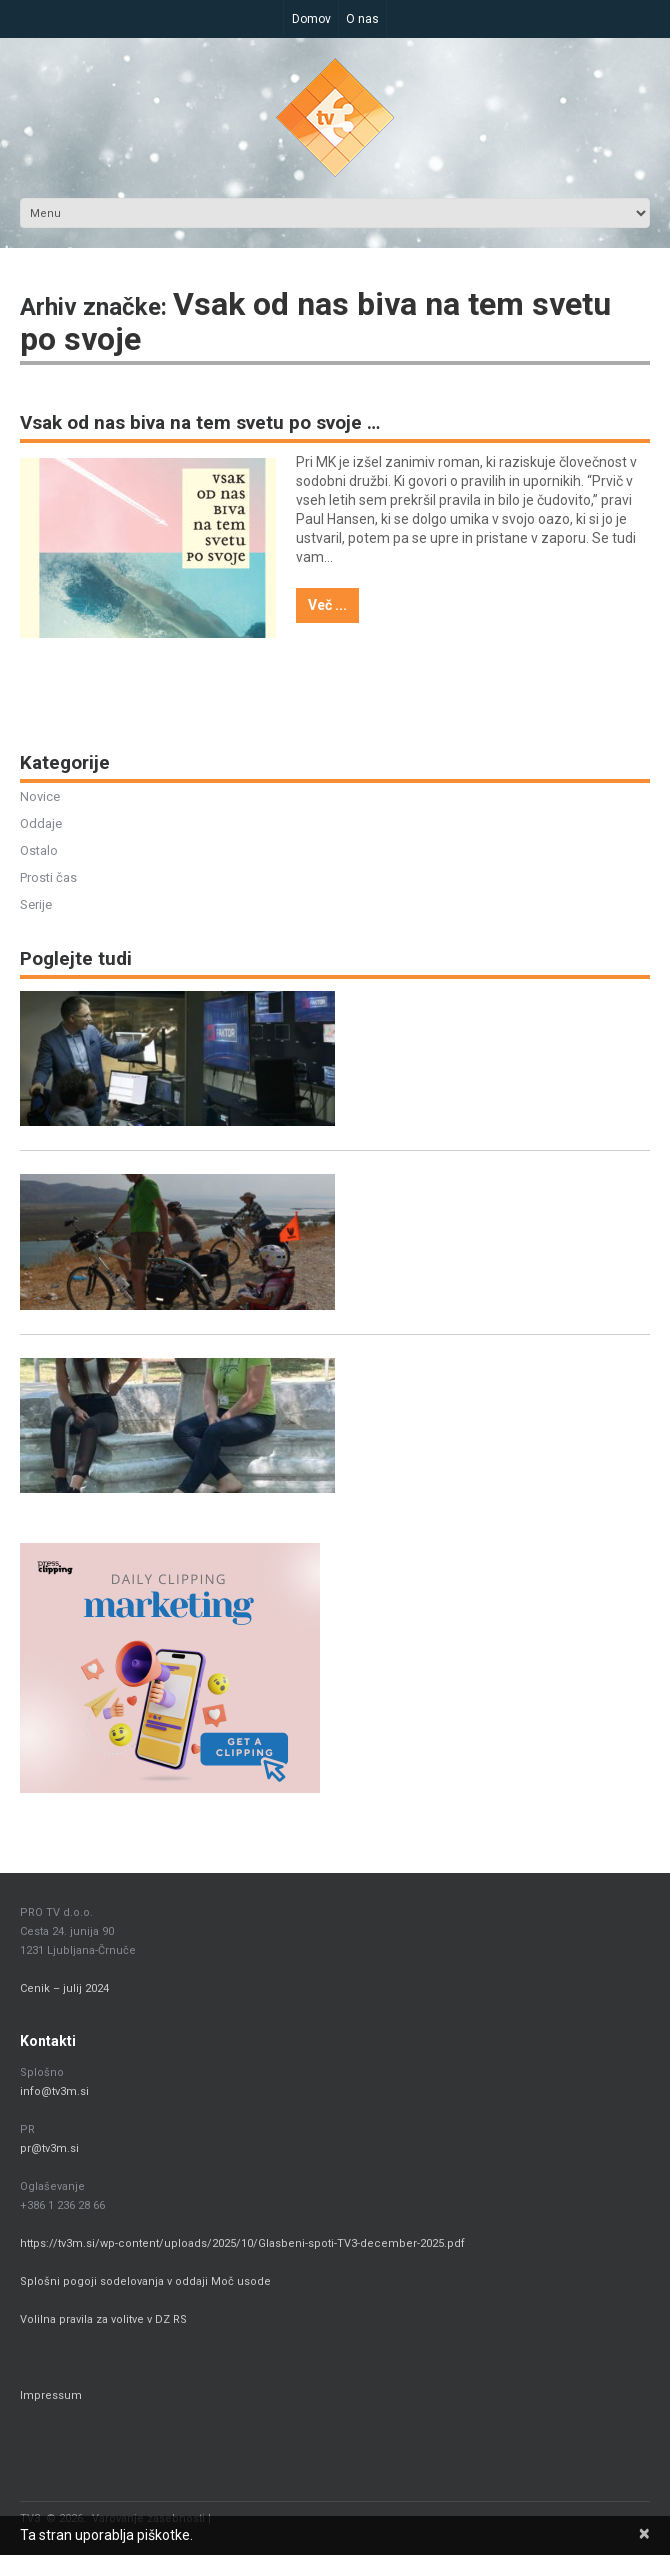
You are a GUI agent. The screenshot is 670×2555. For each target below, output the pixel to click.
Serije (36, 905)
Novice (40, 797)
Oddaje (41, 824)
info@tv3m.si (54, 2092)
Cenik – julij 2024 (64, 1989)
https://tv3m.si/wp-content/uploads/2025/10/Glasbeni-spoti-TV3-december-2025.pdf (242, 2244)
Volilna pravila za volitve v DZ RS (103, 2320)
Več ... (327, 606)
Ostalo (39, 851)
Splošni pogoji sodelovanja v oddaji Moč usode (147, 2282)
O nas (363, 19)
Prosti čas (48, 878)
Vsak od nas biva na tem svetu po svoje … (200, 423)
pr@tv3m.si (49, 2149)
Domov (311, 19)
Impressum (51, 2396)
